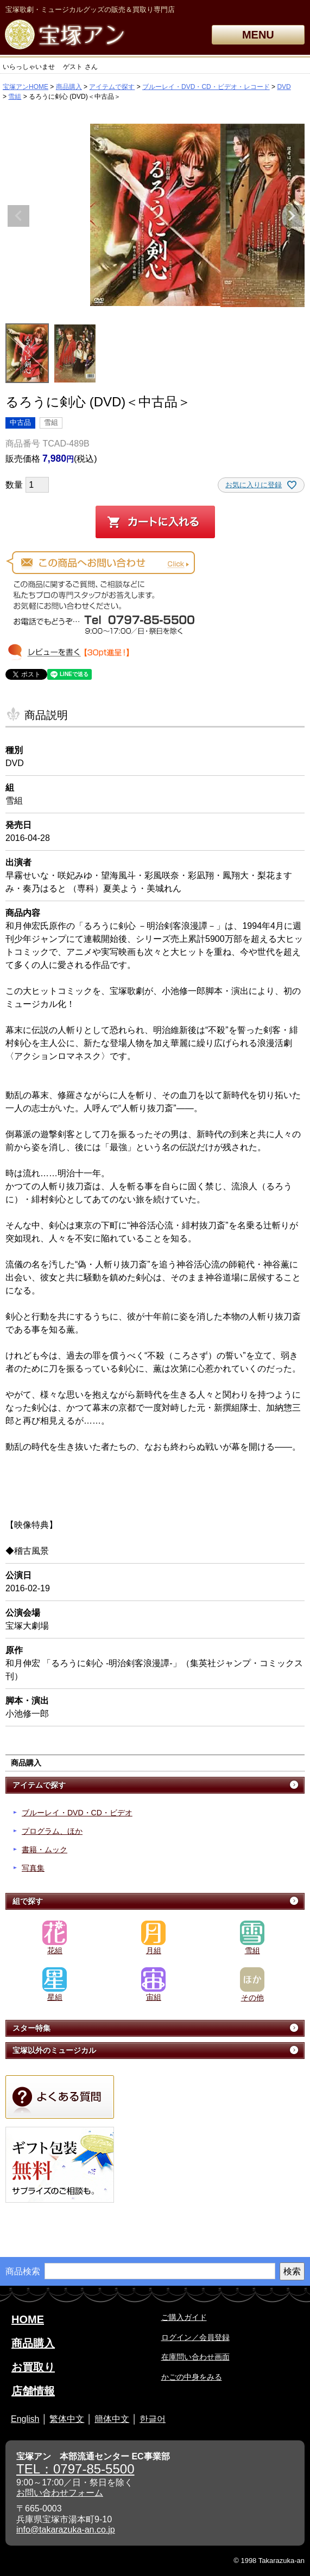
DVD (283, 87)
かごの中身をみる (191, 2377)
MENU (258, 35)
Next (291, 216)
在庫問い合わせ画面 (195, 2356)
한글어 (153, 2419)
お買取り (33, 2367)
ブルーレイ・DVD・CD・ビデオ (77, 1812)
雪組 (14, 96)
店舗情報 (33, 2391)
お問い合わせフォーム (59, 2492)
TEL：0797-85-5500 (75, 2469)
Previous (18, 216)
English (25, 2419)
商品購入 (69, 87)
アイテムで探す (112, 87)
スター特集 (31, 2028)
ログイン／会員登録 (195, 2337)
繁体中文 (66, 2419)
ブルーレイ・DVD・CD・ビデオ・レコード (206, 87)
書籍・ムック (44, 1849)
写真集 (33, 1868)
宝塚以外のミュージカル (54, 2050)
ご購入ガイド (184, 2317)
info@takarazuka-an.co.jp (65, 2529)
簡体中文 (111, 2419)
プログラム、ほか (52, 1831)
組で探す (27, 1901)
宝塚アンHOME (25, 87)
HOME (27, 2319)
